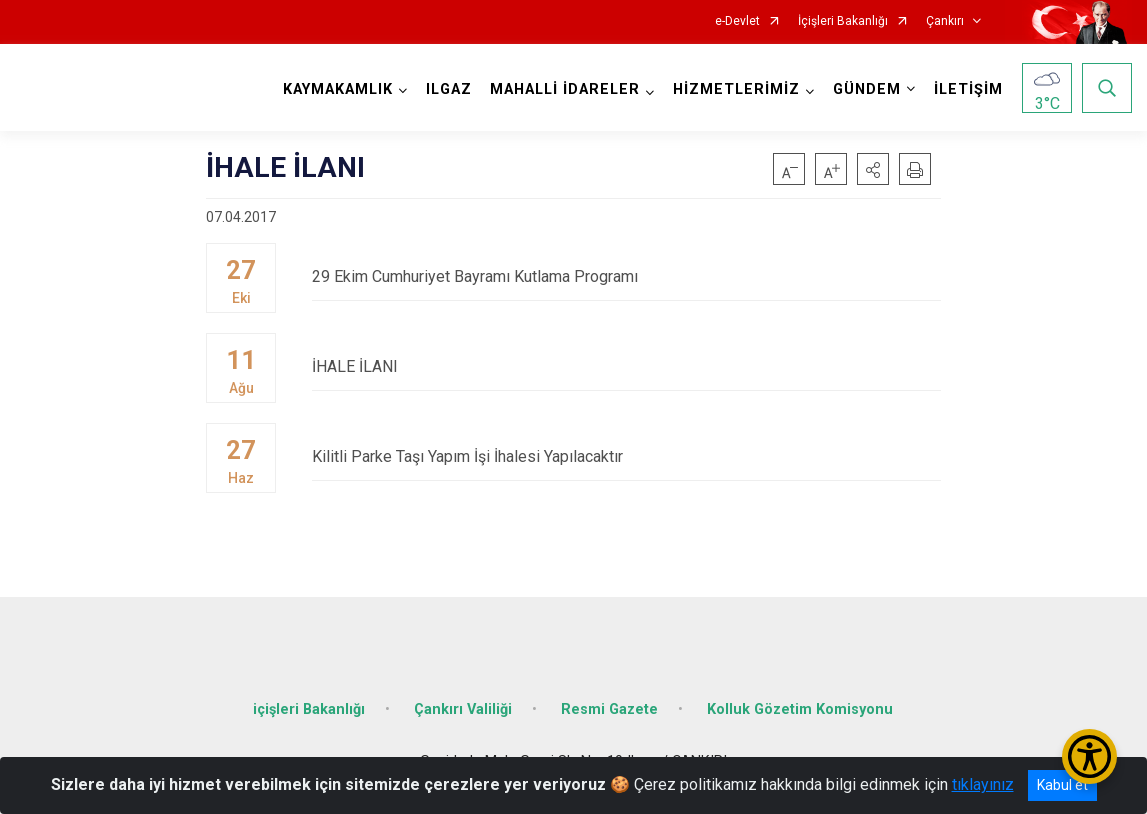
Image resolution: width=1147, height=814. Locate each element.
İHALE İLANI (626, 366)
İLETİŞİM (968, 89)
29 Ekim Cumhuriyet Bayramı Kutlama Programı (626, 276)
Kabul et (1062, 785)
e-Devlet (737, 21)
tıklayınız (983, 784)
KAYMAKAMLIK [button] (338, 89)
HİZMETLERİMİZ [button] (736, 89)
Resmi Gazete (609, 709)
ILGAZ (449, 89)
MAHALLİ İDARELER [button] (565, 89)
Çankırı (945, 21)
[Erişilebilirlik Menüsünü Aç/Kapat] (1089, 756)
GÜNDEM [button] (867, 89)
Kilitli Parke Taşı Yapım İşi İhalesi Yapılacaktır (626, 456)
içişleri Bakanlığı (309, 709)
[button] (873, 169)
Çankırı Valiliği (463, 709)
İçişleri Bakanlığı (843, 21)
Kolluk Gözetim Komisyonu (800, 709)
